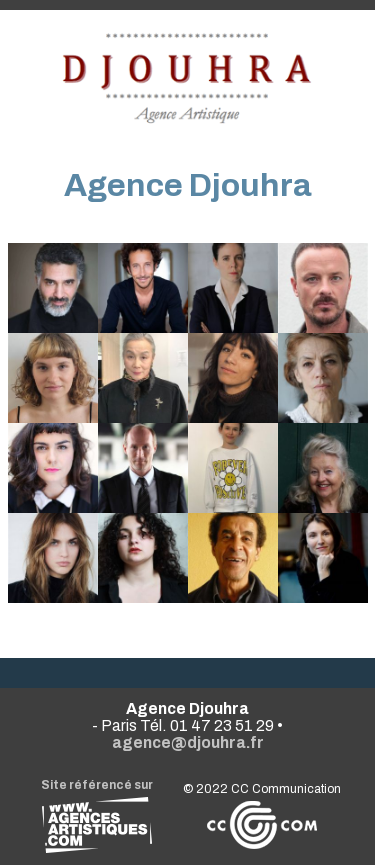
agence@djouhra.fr (188, 742)
